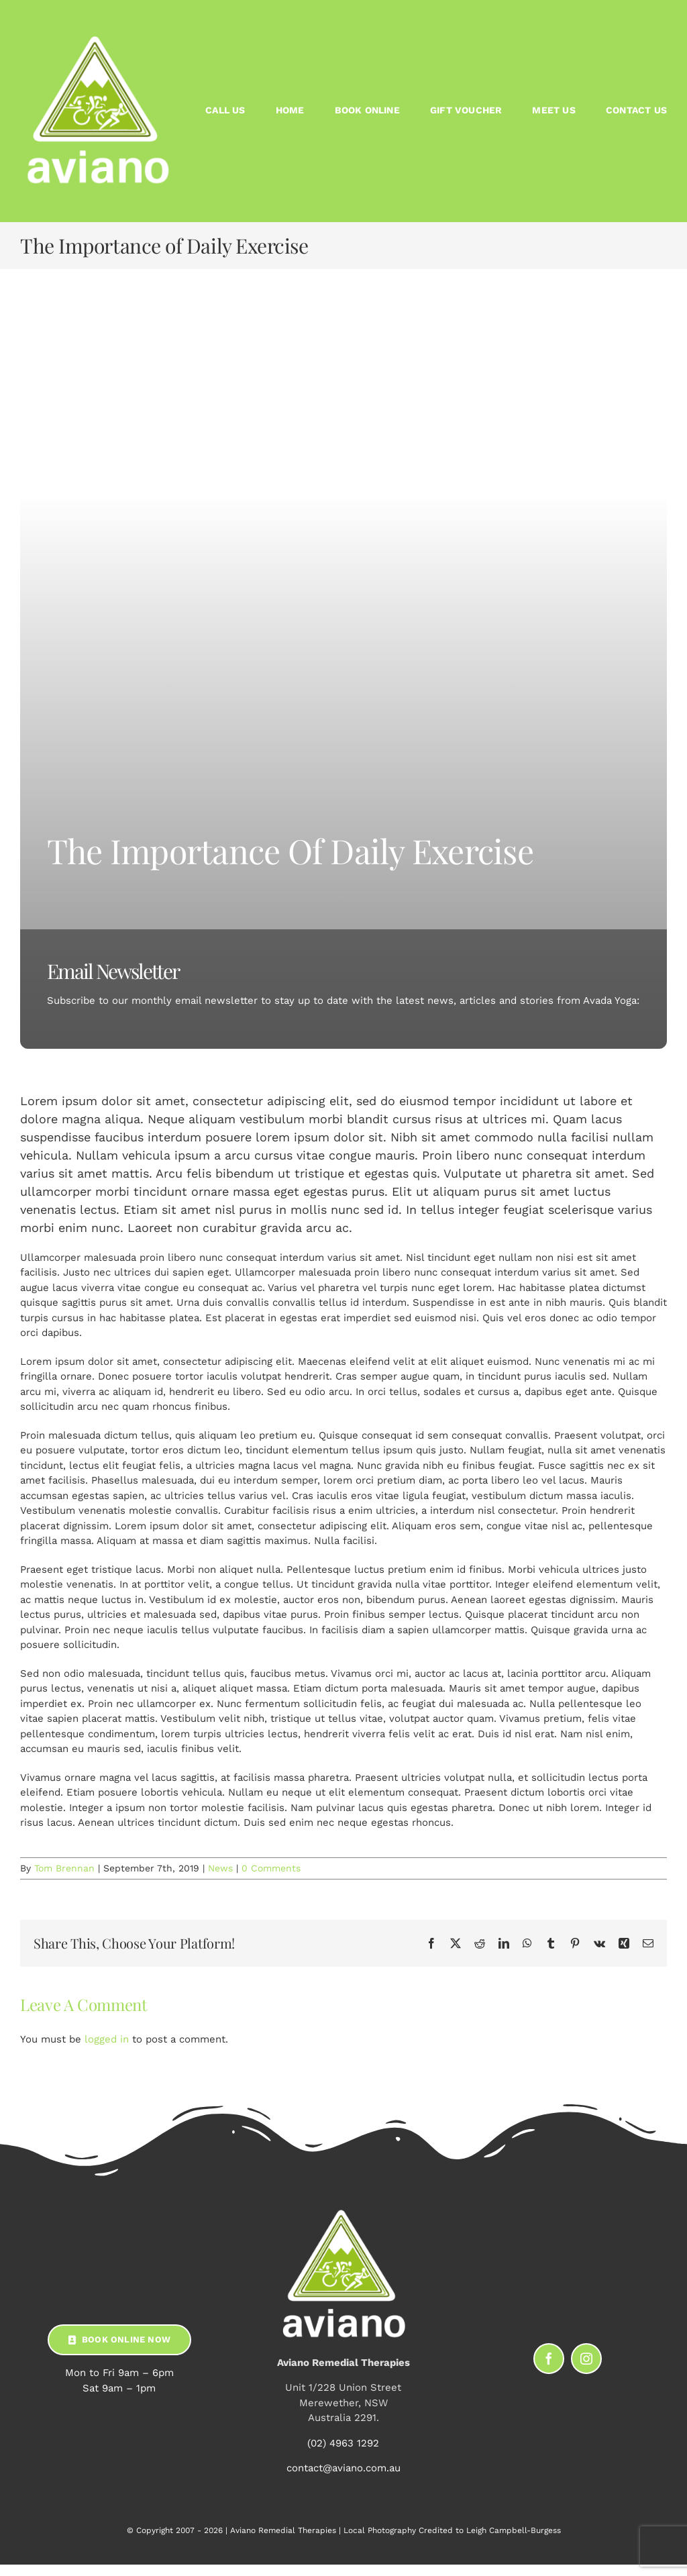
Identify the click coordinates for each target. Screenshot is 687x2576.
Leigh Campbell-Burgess (513, 2530)
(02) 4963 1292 (343, 2443)
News (220, 1868)
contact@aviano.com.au (343, 2468)
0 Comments (271, 1868)
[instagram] (586, 2358)
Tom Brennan (64, 1868)
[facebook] (548, 2358)
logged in (107, 2039)
